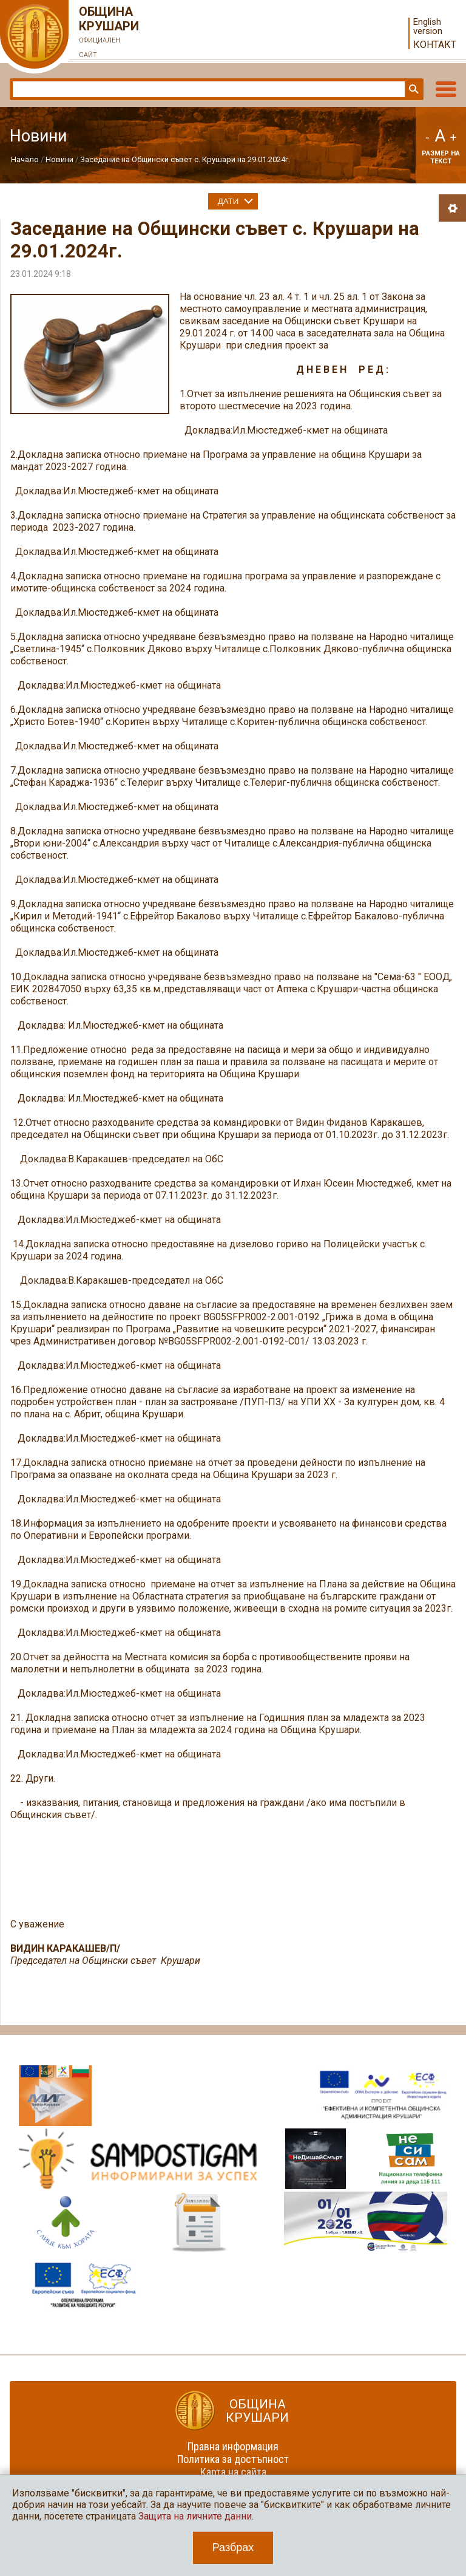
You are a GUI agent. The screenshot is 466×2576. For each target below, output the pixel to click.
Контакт (434, 44)
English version (427, 27)
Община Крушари (109, 33)
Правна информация (233, 2446)
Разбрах (233, 2547)
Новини (59, 159)
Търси (412, 89)
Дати (228, 201)
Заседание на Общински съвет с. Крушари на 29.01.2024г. (185, 159)
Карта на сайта (233, 2471)
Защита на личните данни (195, 2516)
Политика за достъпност (233, 2459)
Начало (25, 159)
